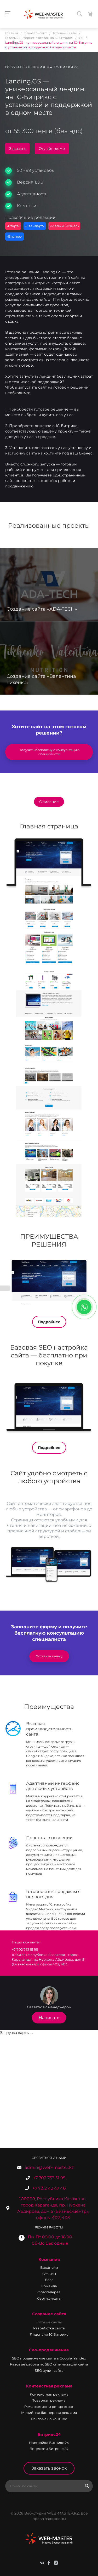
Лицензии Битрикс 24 (49, 2449)
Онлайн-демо (52, 148)
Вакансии (49, 2267)
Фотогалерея (49, 2292)
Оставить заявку (49, 1656)
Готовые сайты (49, 2322)
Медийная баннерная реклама (49, 2412)
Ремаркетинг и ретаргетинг (49, 2406)
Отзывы (49, 2274)
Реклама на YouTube (49, 2419)
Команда (49, 2286)
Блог (49, 2280)
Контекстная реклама (49, 2386)
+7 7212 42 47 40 (49, 2188)
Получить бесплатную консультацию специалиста (49, 752)
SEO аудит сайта (49, 2370)
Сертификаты (49, 2298)
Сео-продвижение (49, 2349)
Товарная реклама (49, 2400)
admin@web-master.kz (49, 2167)
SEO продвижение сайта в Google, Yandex (49, 2358)
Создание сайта (49, 2313)
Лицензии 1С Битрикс (49, 2334)
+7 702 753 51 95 (49, 2177)
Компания (49, 2259)
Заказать (17, 148)
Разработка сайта (49, 2328)
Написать (49, 2017)
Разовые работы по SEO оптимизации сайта (49, 2364)
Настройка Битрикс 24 (49, 2443)
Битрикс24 (49, 2434)
